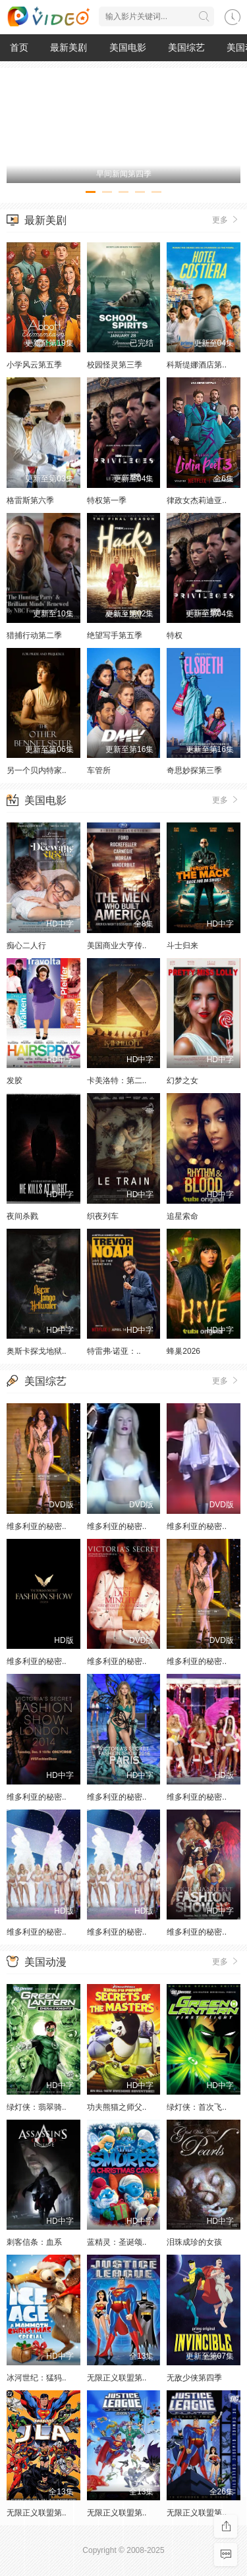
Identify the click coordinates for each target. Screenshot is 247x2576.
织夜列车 (103, 1216)
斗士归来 (182, 945)
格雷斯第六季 (30, 500)
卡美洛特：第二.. (117, 1080)
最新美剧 (68, 47)
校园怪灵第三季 (114, 364)
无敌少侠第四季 (194, 2377)
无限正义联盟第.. (117, 2377)
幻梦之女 (182, 1080)
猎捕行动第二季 (34, 635)
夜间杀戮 (22, 1216)
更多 (226, 219)
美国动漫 (45, 1962)
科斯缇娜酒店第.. (197, 364)
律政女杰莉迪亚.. (197, 500)
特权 (174, 635)
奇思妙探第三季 (194, 770)
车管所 (99, 770)
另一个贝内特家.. (37, 770)
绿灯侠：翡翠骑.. (37, 2107)
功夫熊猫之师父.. (117, 2107)
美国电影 (127, 47)
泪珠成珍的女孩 (194, 2242)
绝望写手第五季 (114, 635)
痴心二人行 (26, 945)
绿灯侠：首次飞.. (197, 2107)
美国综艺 (186, 47)
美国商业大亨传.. (117, 945)
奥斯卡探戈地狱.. (37, 1351)
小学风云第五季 (34, 364)
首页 (19, 47)
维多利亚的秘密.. (37, 1526)
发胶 (14, 1080)
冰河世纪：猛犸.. (37, 2377)
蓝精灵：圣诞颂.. (117, 2242)
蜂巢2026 (183, 1351)
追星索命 (182, 1216)
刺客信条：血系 (34, 2242)
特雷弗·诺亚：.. (114, 1351)
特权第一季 (106, 500)
